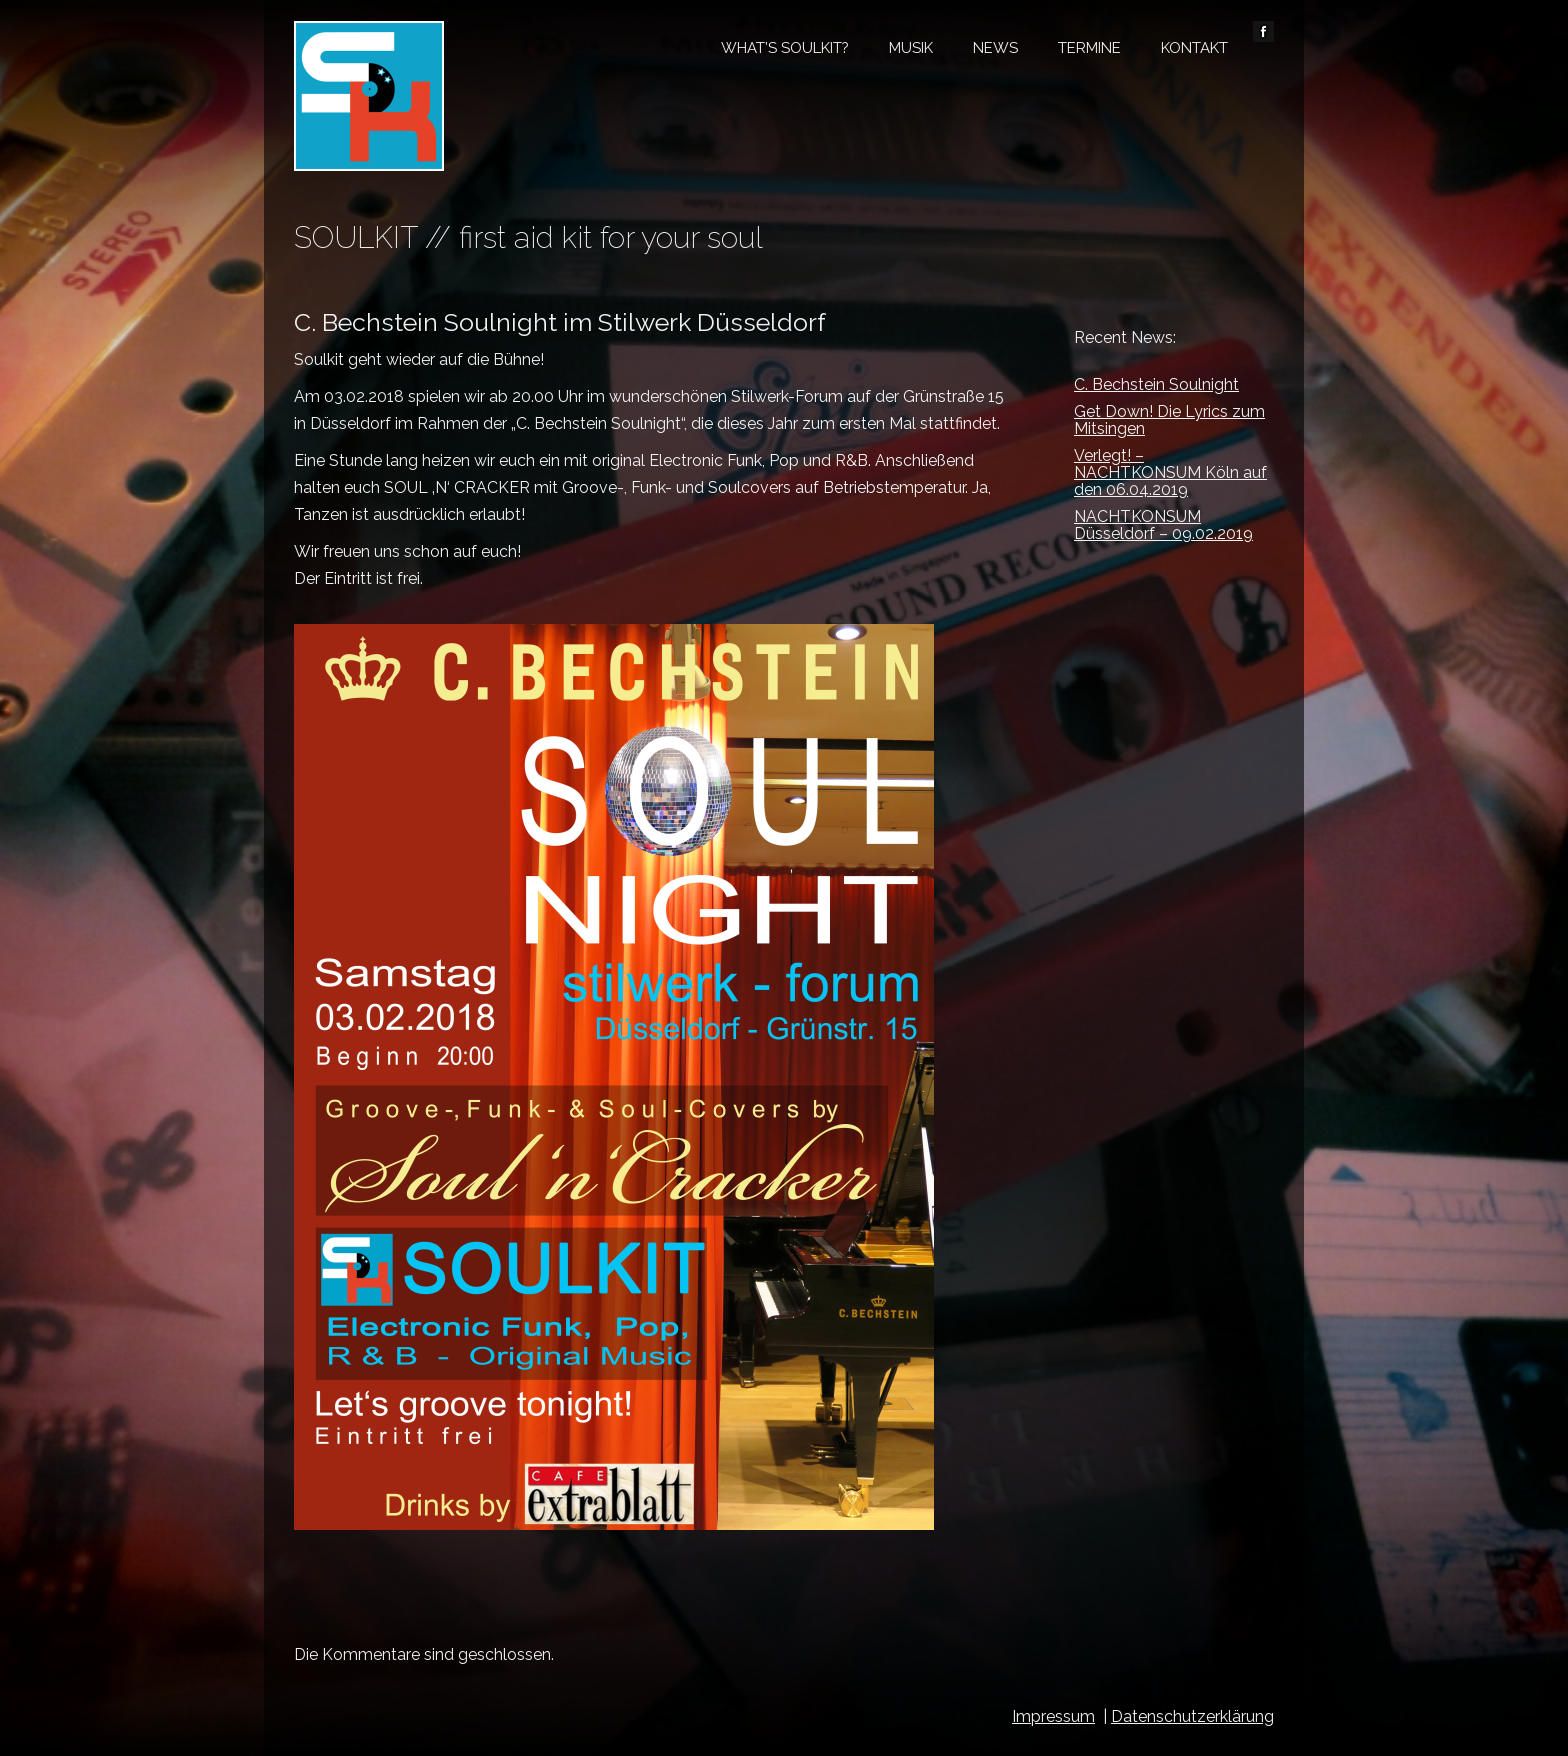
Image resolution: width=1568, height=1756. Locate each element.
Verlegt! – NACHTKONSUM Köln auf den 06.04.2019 (1170, 472)
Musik (911, 48)
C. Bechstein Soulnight (1156, 384)
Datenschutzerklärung (1192, 1716)
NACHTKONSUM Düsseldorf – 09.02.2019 (1163, 525)
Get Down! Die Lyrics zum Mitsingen (1169, 420)
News (995, 48)
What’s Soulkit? (785, 48)
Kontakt (1194, 48)
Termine (1089, 48)
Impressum (1053, 1716)
